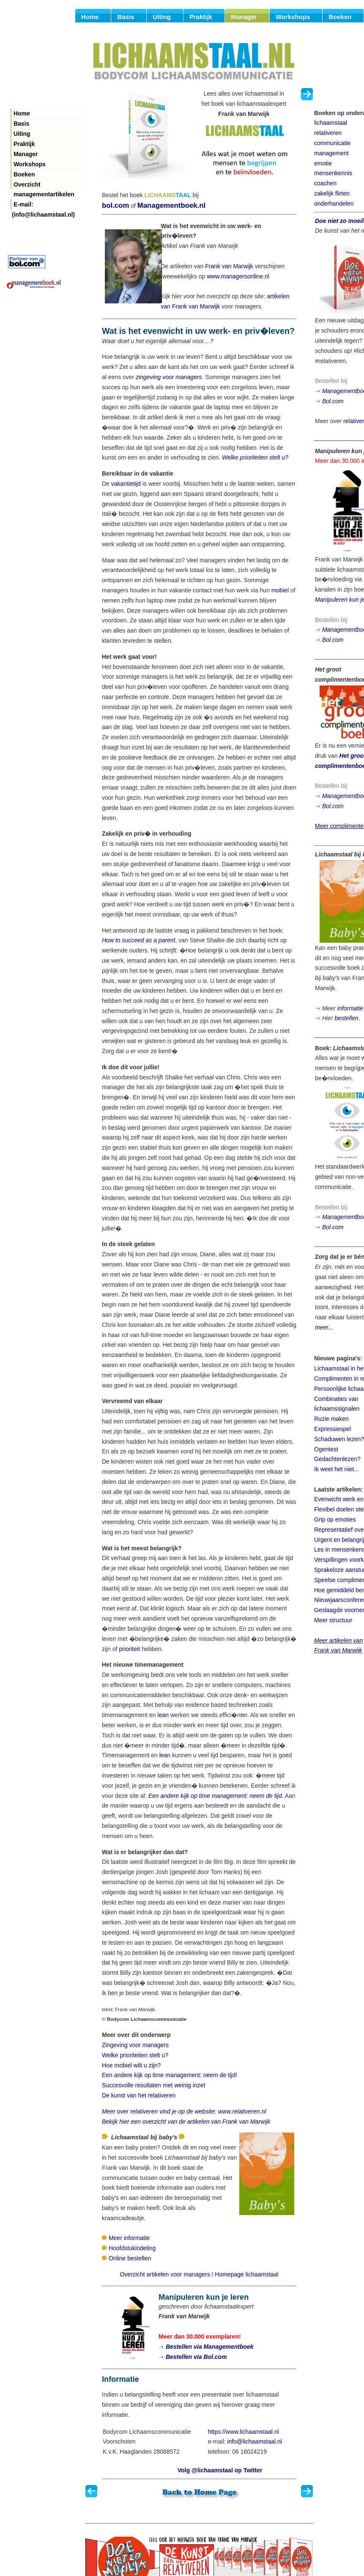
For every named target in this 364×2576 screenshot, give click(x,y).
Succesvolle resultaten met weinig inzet (153, 2085)
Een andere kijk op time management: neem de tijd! (169, 2075)
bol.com (115, 205)
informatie (350, 1008)
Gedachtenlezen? (337, 1459)
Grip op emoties (335, 1519)
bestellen (346, 1018)
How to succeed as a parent (138, 940)
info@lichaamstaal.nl (254, 2441)
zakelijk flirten (332, 193)
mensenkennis (333, 173)
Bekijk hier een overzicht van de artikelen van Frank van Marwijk (186, 2121)
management (331, 153)
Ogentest (326, 1449)
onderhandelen (333, 203)
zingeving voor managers (169, 377)
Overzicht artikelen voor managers (165, 2274)
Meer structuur (333, 1620)
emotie (323, 163)
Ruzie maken (331, 1418)
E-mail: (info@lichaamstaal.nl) (43, 205)
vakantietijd (126, 483)
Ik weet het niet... (336, 1469)
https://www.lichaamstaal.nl (243, 2431)
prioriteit (129, 1649)
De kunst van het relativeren (138, 2095)
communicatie (332, 143)
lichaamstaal (330, 122)
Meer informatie (129, 2238)
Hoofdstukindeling (132, 2248)
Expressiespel (332, 1429)
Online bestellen (130, 2258)
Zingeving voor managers (135, 2045)
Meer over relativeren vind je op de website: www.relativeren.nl (184, 2111)
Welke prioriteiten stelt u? (255, 457)
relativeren (328, 132)
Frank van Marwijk (229, 266)
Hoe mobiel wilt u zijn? (131, 2065)
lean (163, 1715)
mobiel (280, 590)
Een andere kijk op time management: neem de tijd (215, 1795)
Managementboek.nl (171, 205)
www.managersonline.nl (238, 276)
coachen (325, 183)
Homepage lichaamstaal (246, 2274)
